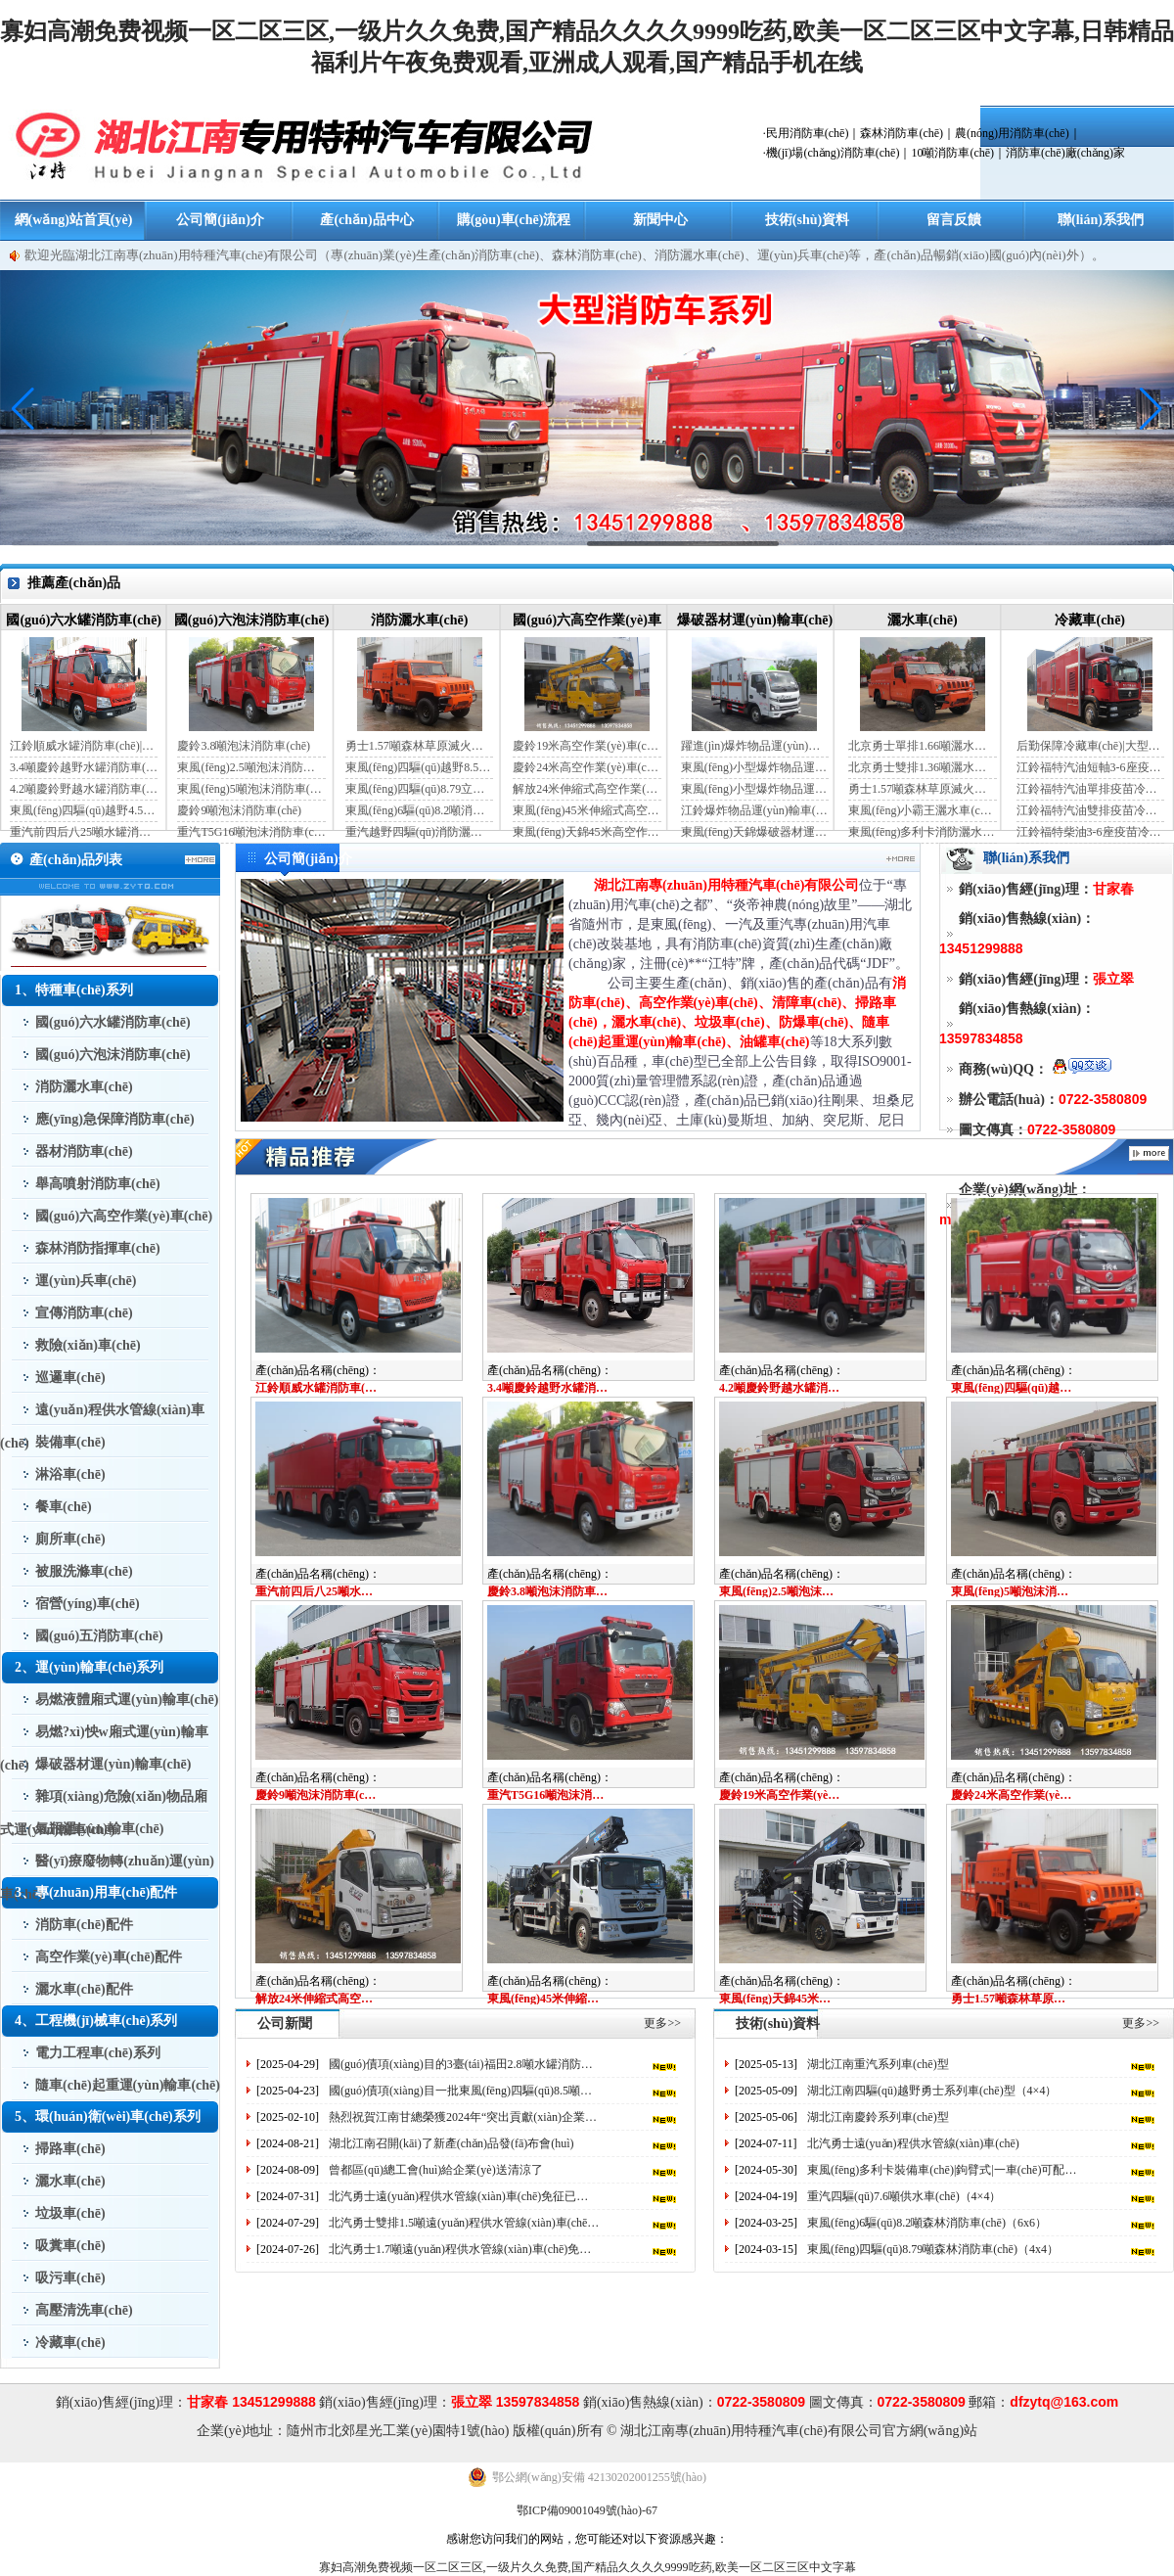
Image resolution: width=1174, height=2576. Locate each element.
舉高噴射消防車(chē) (97, 1183)
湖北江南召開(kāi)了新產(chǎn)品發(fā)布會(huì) (451, 2143)
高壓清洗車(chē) (84, 2310)
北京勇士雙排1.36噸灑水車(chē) (922, 767)
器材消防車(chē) (84, 1151)
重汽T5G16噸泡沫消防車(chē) (251, 832)
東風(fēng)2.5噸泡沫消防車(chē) (251, 767)
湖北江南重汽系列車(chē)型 (878, 2064)
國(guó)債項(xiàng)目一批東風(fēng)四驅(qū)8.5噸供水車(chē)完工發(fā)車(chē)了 (464, 2090)
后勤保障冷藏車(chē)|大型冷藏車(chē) (1090, 746)
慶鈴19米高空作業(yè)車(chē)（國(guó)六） (586, 746)
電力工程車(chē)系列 (97, 2053)
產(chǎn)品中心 (366, 219)
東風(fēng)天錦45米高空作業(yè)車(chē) (586, 832)
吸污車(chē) (70, 2278)
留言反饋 (953, 219)
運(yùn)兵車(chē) (85, 1280)
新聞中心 (660, 219)
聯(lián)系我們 (1101, 219)
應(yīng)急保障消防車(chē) (115, 1119)
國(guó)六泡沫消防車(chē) (252, 620)
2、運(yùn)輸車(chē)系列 (89, 1667)
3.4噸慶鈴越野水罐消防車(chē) (84, 767)
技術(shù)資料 (807, 219)
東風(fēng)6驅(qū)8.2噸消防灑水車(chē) (419, 810)
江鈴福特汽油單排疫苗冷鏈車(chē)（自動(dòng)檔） (1090, 789)
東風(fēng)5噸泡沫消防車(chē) (251, 789)
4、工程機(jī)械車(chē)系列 (96, 2020)
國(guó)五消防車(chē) (99, 1636)
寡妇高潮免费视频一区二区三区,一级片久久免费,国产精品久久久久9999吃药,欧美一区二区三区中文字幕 (587, 2567)
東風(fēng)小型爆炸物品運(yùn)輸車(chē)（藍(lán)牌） (755, 767)
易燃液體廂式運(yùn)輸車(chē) (126, 1699)
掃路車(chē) (70, 2148)
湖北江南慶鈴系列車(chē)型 (878, 2117)
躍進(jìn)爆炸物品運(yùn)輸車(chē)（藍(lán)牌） (755, 746)
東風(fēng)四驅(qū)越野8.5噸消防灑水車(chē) (419, 767)
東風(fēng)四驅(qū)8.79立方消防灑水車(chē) (419, 789)
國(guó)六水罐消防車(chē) (83, 620)
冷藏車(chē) (1090, 620)
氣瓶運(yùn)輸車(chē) (99, 1828)
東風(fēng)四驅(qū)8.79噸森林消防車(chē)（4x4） (933, 2249)
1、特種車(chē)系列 (74, 990)
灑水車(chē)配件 (84, 1989)
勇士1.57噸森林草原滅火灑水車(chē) (419, 746)
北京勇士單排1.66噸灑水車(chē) (922, 746)
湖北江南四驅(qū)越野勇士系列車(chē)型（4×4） (932, 2090)
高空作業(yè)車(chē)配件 (108, 1957)
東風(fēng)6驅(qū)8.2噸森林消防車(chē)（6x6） (927, 2223)
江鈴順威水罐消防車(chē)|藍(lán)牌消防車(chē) (84, 746)
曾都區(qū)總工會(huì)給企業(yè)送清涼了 (436, 2170)
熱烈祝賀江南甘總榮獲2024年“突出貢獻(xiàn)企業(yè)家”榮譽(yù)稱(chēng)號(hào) (464, 2117)
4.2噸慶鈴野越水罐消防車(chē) (84, 789)
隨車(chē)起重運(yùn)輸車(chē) (127, 2085)
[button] (1151, 409)
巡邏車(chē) (70, 1377)
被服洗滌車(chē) (84, 1571)
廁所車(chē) (70, 1539)
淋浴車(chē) (70, 1474)
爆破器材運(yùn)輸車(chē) (755, 620)
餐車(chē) (63, 1506)
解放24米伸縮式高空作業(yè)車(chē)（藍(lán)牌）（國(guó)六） (586, 789)
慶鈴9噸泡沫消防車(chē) (239, 810)
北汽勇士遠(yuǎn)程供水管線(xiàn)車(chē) (913, 2143)
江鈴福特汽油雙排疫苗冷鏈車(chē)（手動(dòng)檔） (1090, 810)
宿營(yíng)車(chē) (87, 1603)
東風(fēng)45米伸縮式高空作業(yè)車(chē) (586, 810)
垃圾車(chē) (70, 2213)
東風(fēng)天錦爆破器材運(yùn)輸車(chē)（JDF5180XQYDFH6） (755, 832)
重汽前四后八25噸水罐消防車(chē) (84, 832)
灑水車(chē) (922, 620)
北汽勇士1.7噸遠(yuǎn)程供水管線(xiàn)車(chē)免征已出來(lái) (464, 2249)
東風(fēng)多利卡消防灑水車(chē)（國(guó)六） (922, 832)
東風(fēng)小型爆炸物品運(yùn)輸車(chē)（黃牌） (755, 789)
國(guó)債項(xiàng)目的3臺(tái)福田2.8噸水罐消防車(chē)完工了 (464, 2064)
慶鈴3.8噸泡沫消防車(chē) (243, 746)
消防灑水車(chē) (420, 620)
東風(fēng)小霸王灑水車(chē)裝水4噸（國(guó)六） (922, 810)
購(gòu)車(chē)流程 (514, 219)
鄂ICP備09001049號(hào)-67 (587, 2510)
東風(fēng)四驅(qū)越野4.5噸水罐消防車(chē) (84, 810)
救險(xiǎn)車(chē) (88, 1345)
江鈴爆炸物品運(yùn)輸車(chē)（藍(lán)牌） (755, 810)
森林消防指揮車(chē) (97, 1248)
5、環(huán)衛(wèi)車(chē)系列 (108, 2116)
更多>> (662, 2023)
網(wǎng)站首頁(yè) (74, 219)
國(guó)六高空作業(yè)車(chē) (123, 1216)
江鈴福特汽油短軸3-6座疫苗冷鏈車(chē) (1090, 767)
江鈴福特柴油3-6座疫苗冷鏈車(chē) (1090, 832)
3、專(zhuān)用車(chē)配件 (96, 1892)
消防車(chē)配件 (84, 1924)
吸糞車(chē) (70, 2245)
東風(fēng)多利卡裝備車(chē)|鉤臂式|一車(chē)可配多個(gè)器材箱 (942, 2170)
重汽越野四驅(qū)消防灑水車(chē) (419, 832)
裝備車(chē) (70, 1442)
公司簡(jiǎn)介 (220, 219)
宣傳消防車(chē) (84, 1313)
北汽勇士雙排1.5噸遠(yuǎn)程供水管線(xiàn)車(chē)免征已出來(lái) (464, 2223)
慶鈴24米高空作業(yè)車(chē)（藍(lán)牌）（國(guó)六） (586, 767)
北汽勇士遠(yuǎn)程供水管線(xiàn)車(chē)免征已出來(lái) (464, 2196)
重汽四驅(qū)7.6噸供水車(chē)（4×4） (904, 2196)
